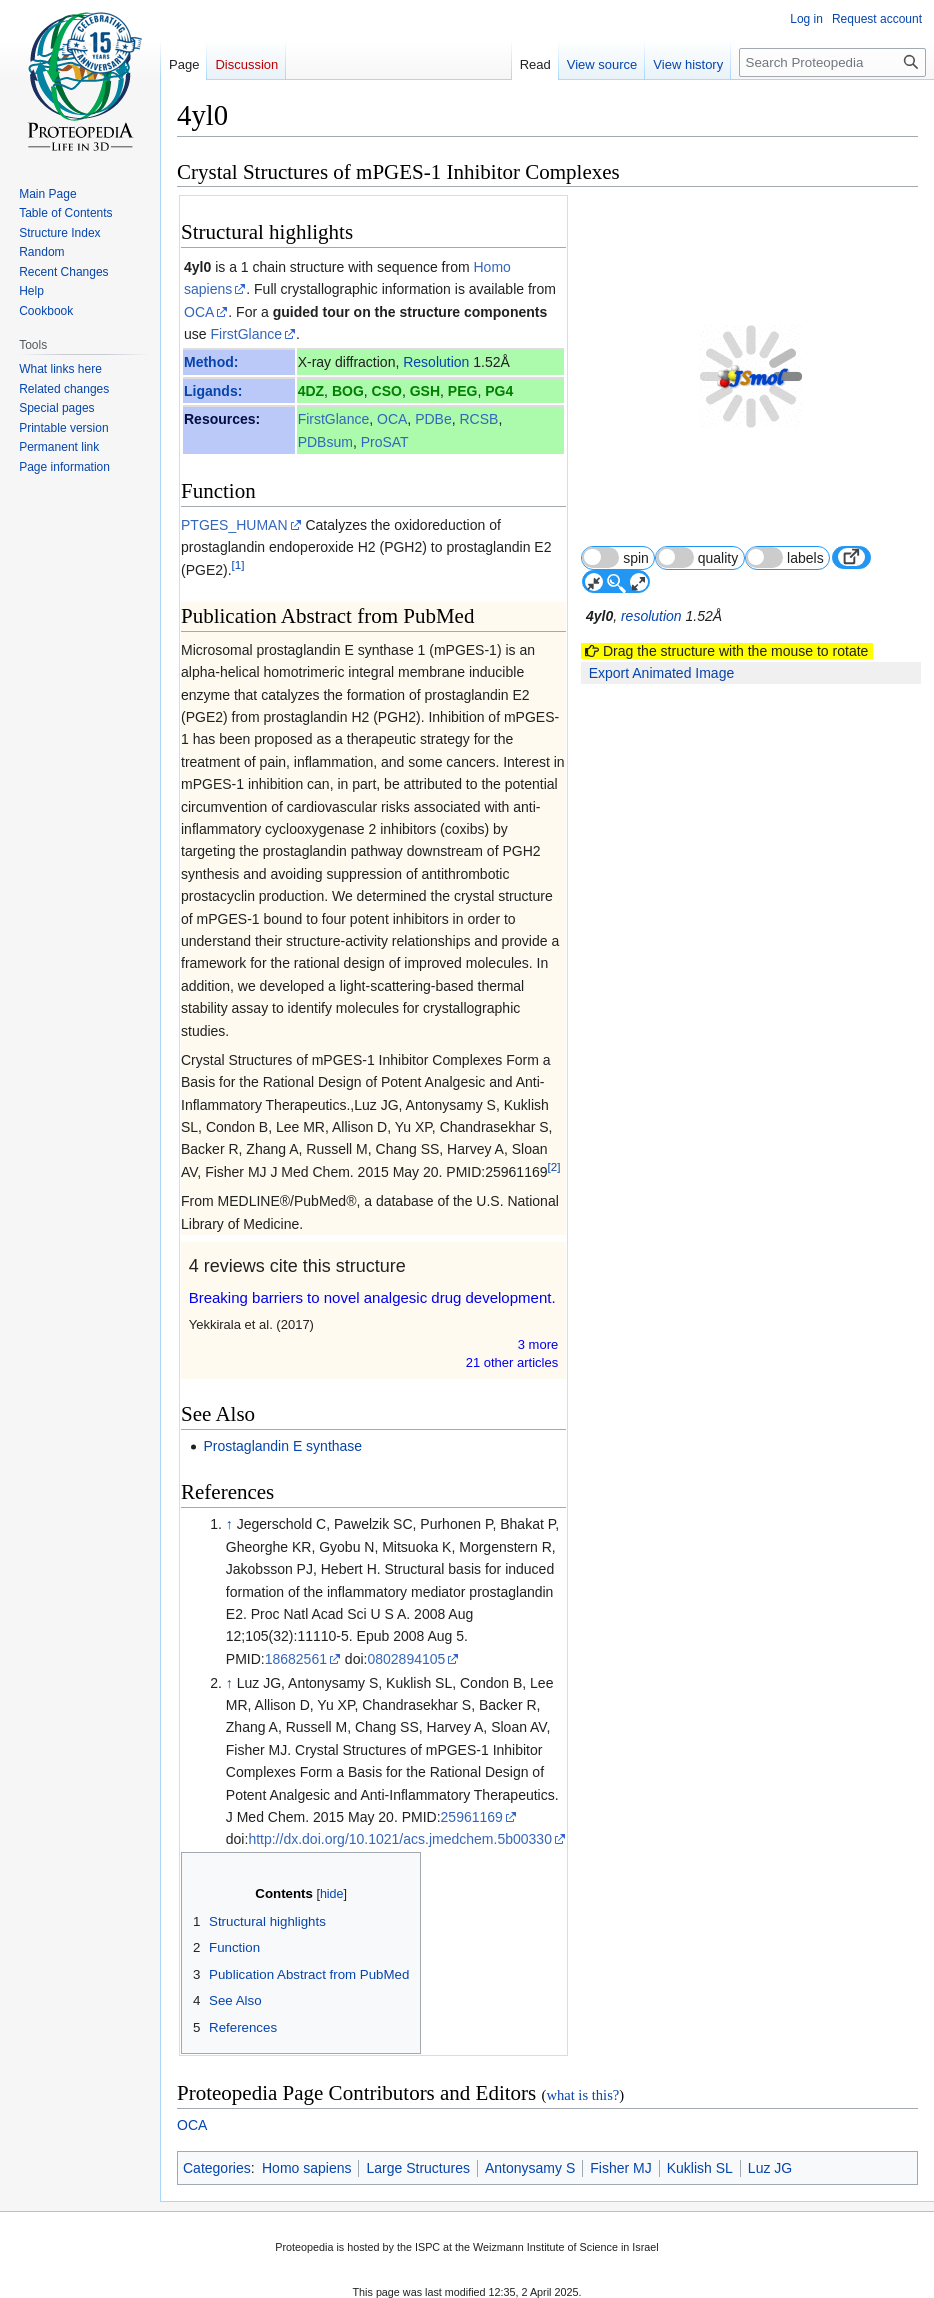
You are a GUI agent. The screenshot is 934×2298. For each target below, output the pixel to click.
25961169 (472, 1817)
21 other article (512, 1362)
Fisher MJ (620, 2168)
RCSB (478, 419)
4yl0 (197, 267)
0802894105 (406, 1659)
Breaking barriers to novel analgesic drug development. (372, 1297)
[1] (238, 564)
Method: (211, 362)
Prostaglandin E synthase (282, 1446)
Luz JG (770, 2168)
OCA (199, 312)
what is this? (582, 2095)
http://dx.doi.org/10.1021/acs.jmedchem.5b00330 (400, 1839)
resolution (651, 569)
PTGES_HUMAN (234, 525)
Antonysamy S (530, 2168)
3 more (538, 1344)
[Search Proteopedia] (832, 62)
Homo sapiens (307, 2168)
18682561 (296, 1659)
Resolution (436, 362)
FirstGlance (246, 334)
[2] (554, 1166)
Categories (217, 2168)
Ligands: (213, 391)
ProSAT (385, 442)
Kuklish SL (700, 2168)
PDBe (433, 419)
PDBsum (325, 442)
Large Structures (418, 2168)
